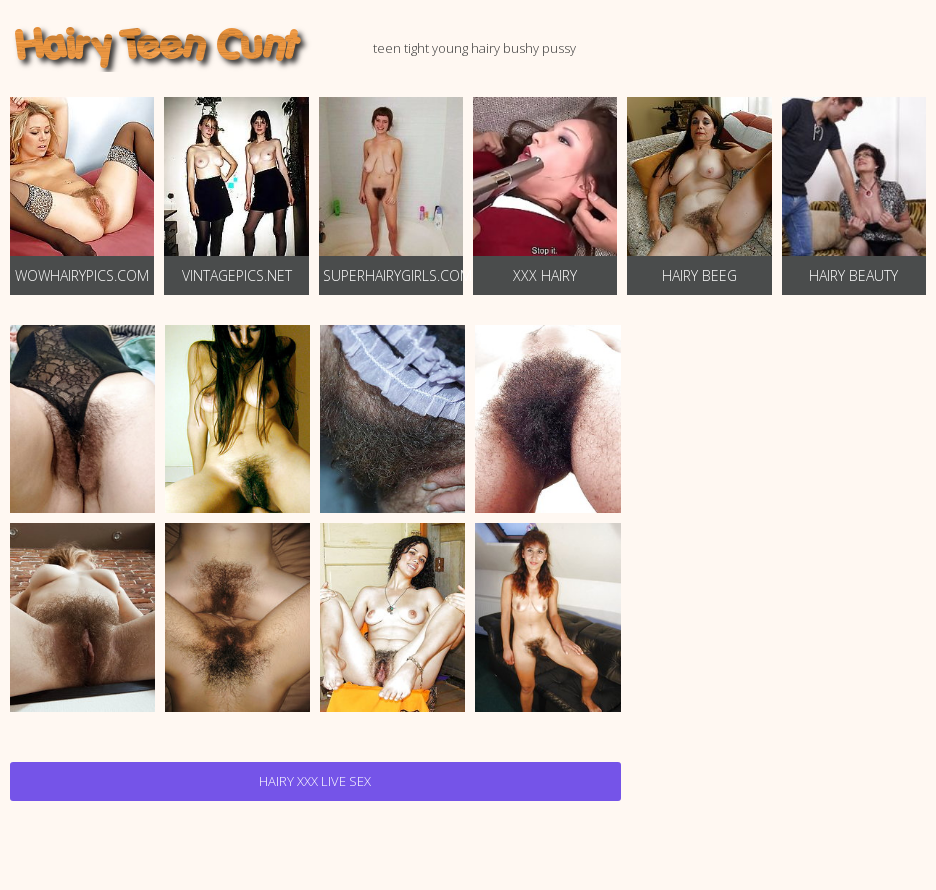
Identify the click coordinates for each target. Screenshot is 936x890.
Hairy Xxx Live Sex (315, 781)
